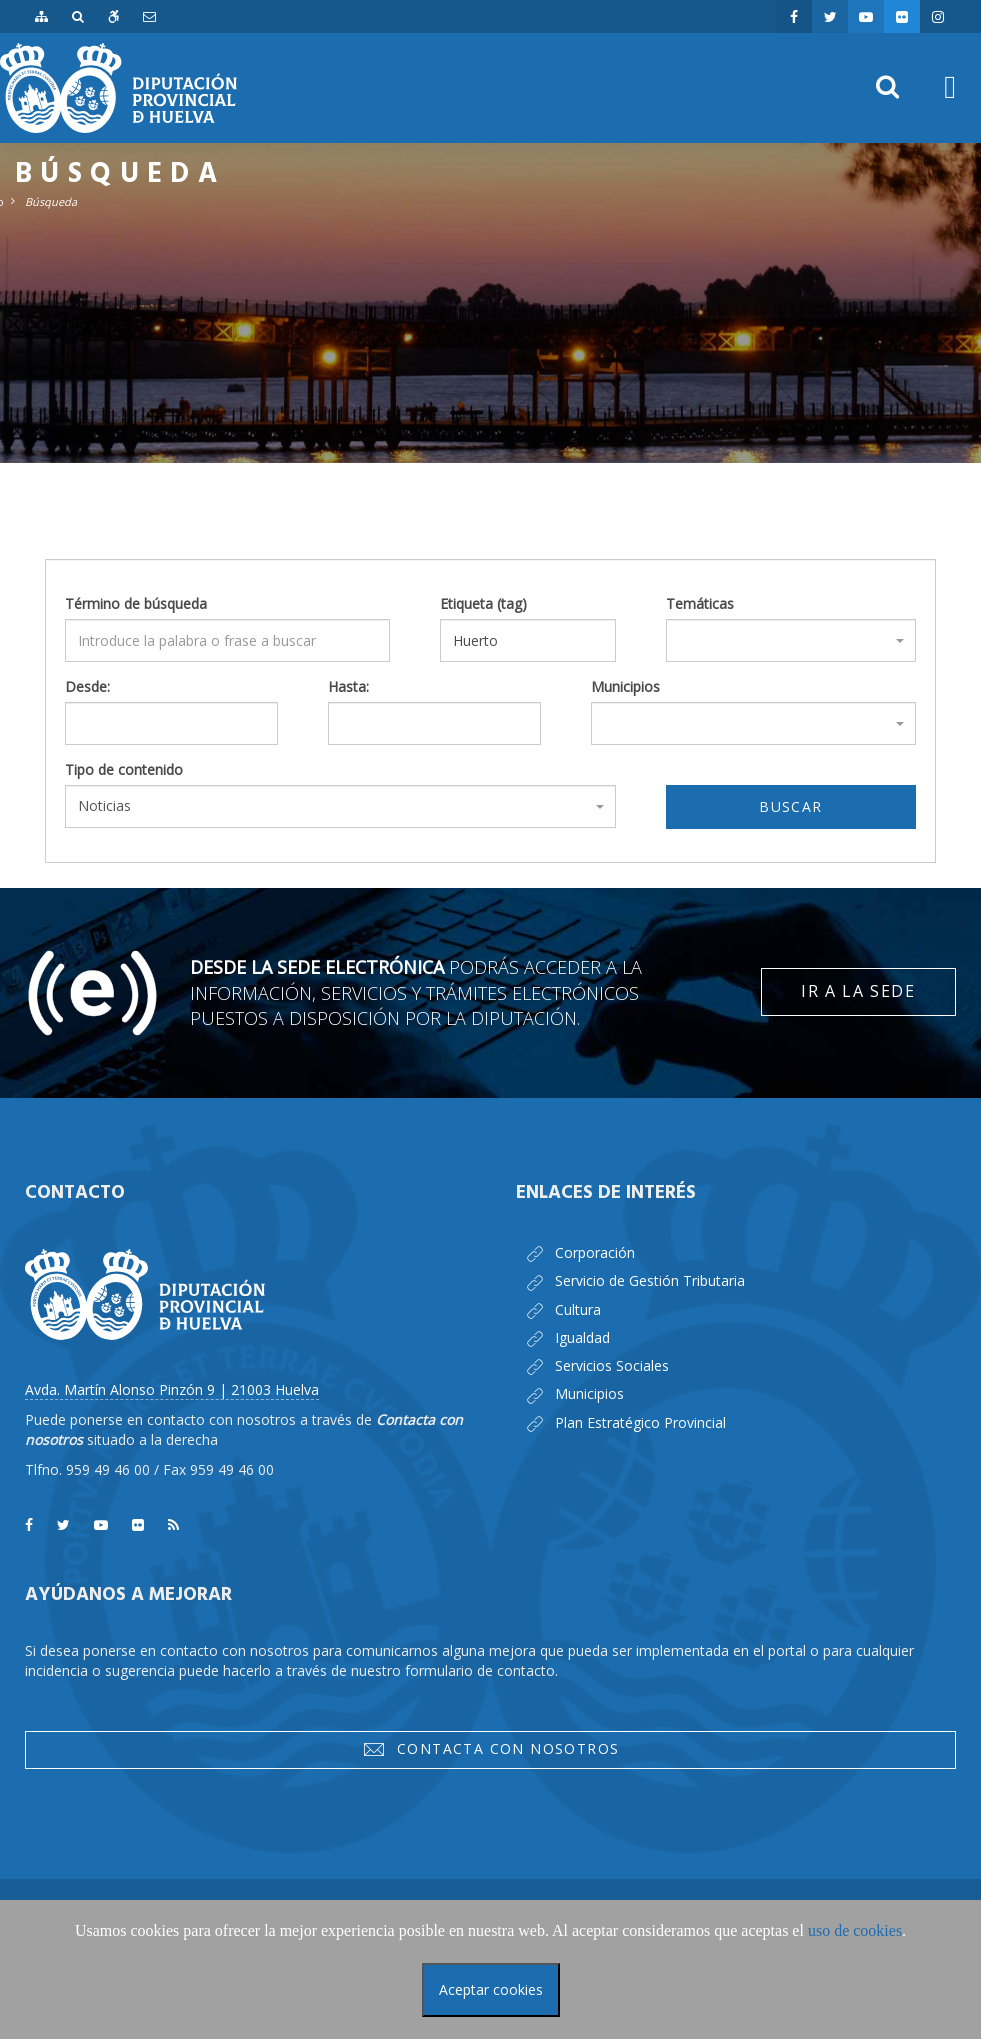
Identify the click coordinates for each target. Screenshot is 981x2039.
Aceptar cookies (491, 1989)
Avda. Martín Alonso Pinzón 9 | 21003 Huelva (172, 1389)
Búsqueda (51, 201)
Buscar (790, 806)
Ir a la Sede (858, 991)
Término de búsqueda (136, 603)
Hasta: (348, 686)
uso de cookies (855, 1930)
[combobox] (791, 640)
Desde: (87, 686)
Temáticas (700, 603)
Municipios (625, 686)
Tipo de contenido (124, 769)
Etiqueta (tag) (483, 603)
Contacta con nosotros (491, 1749)
